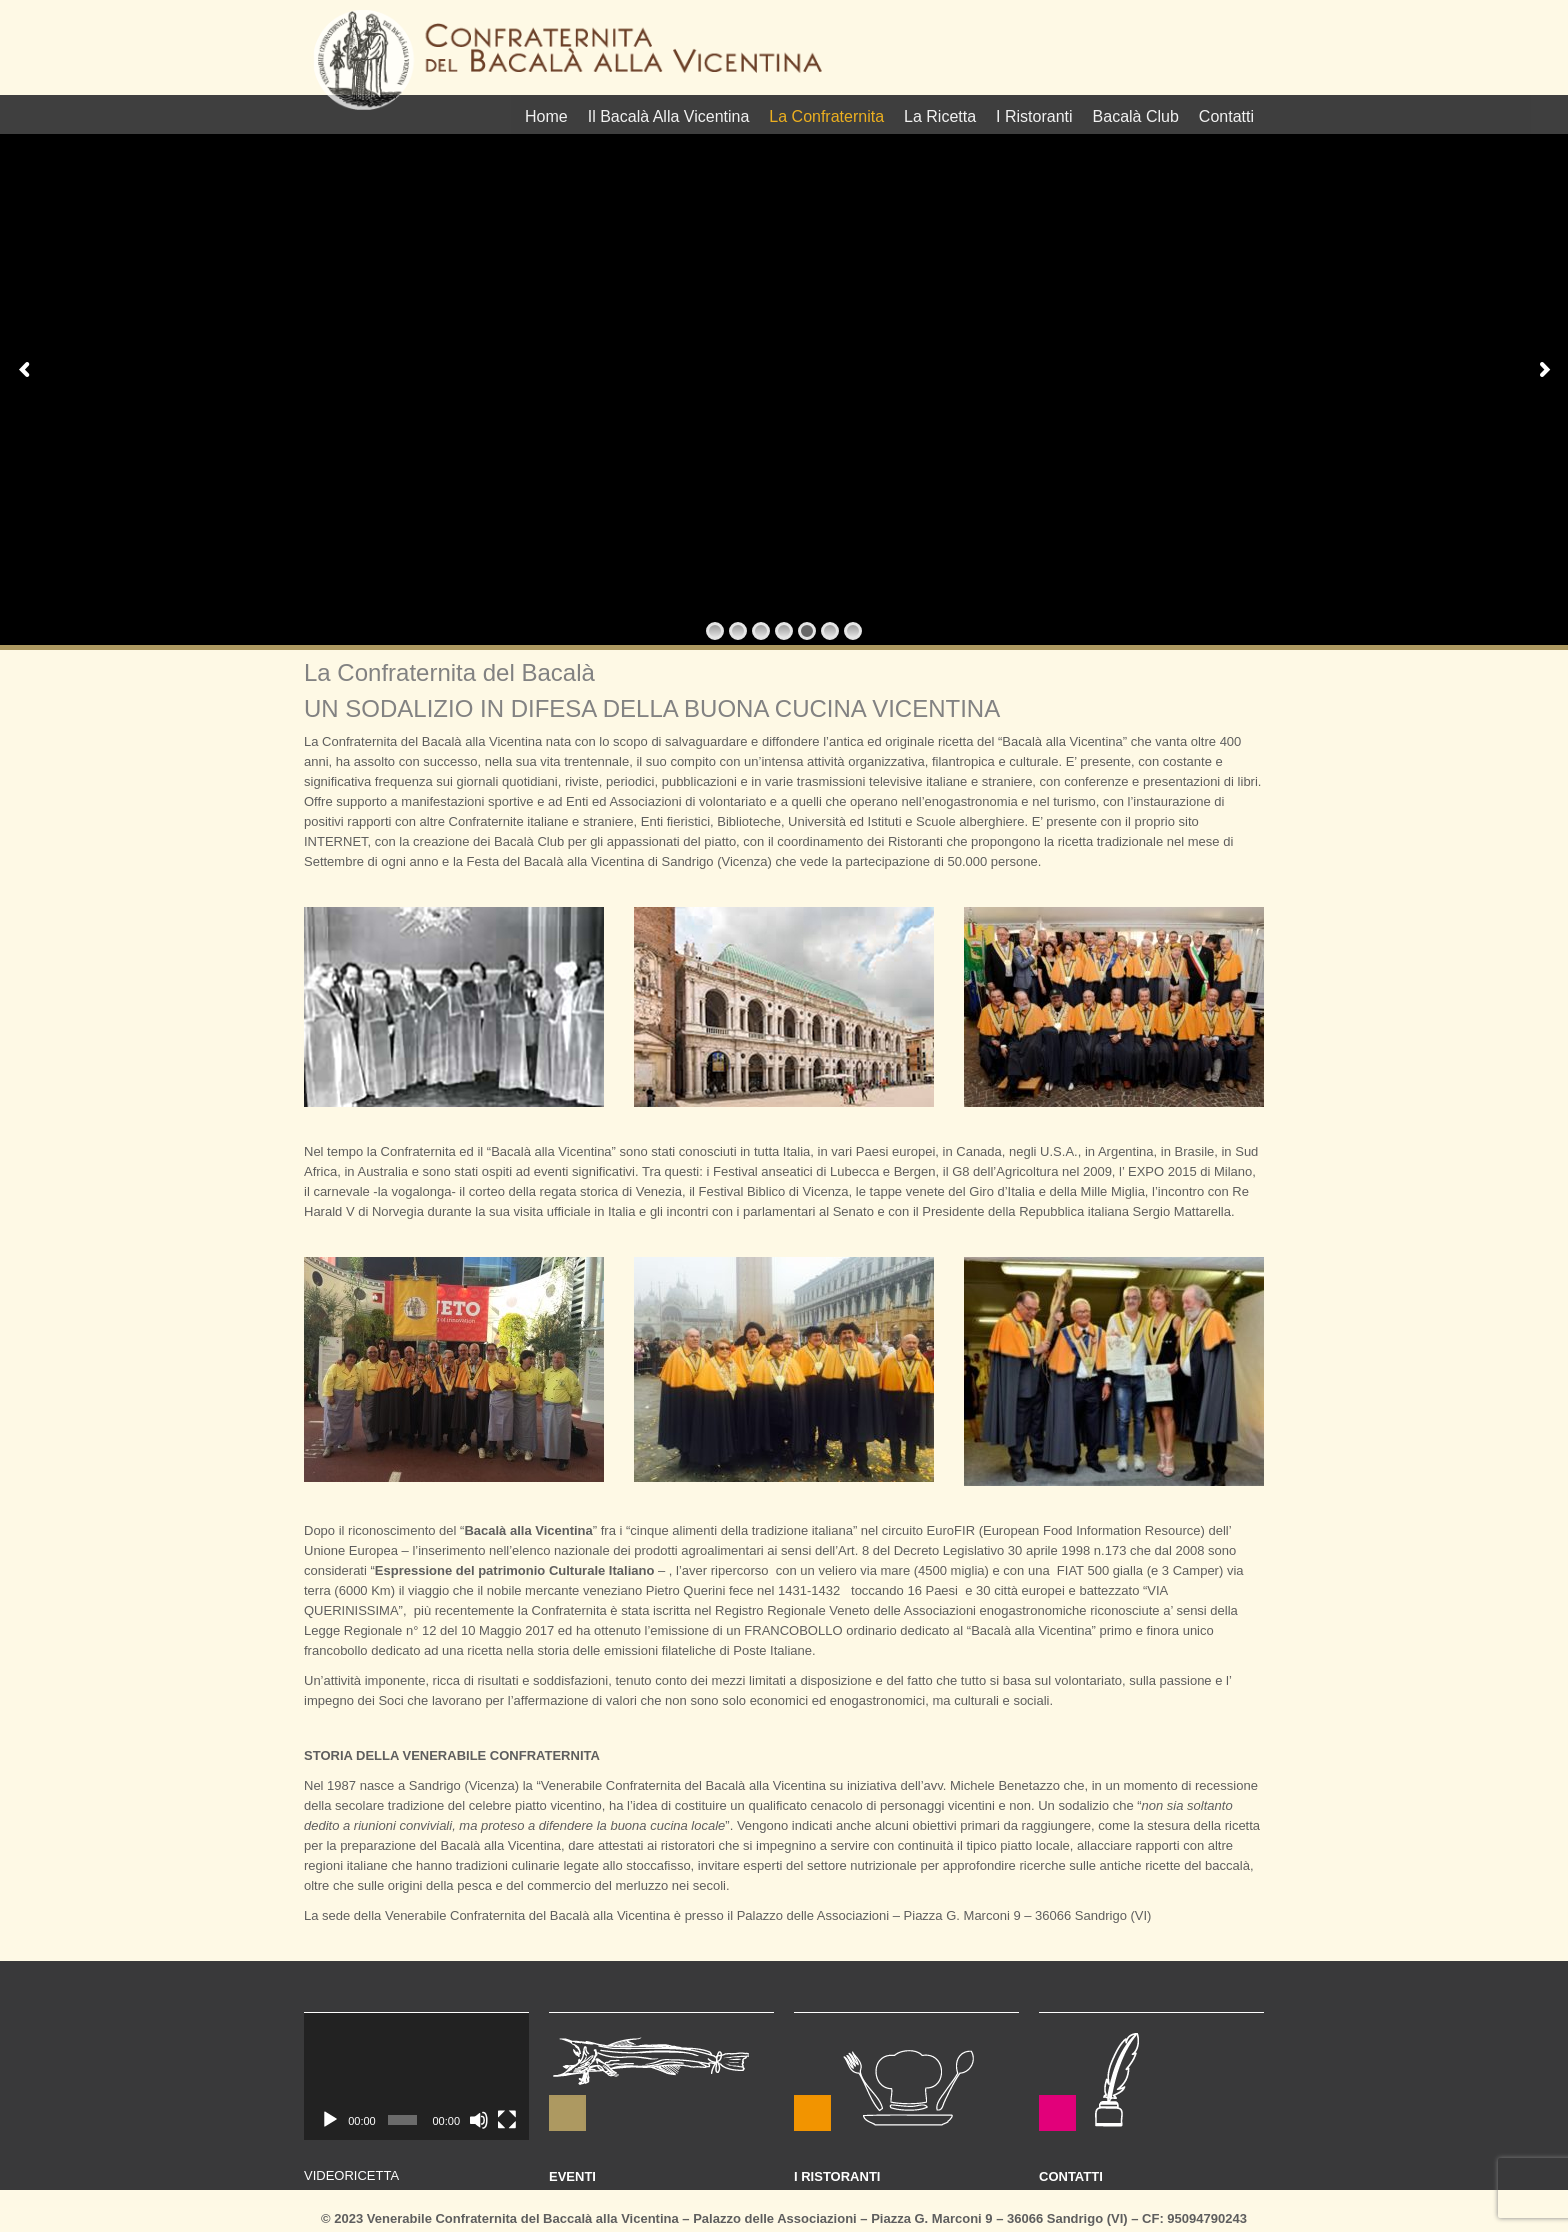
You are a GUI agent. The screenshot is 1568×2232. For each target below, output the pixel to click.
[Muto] (479, 2120)
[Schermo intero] (507, 2120)
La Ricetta (940, 116)
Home (546, 116)
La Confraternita (826, 116)
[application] (416, 2076)
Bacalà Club (1136, 116)
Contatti (1226, 116)
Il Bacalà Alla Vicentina (669, 116)
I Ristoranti (1034, 116)
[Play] (330, 2120)
